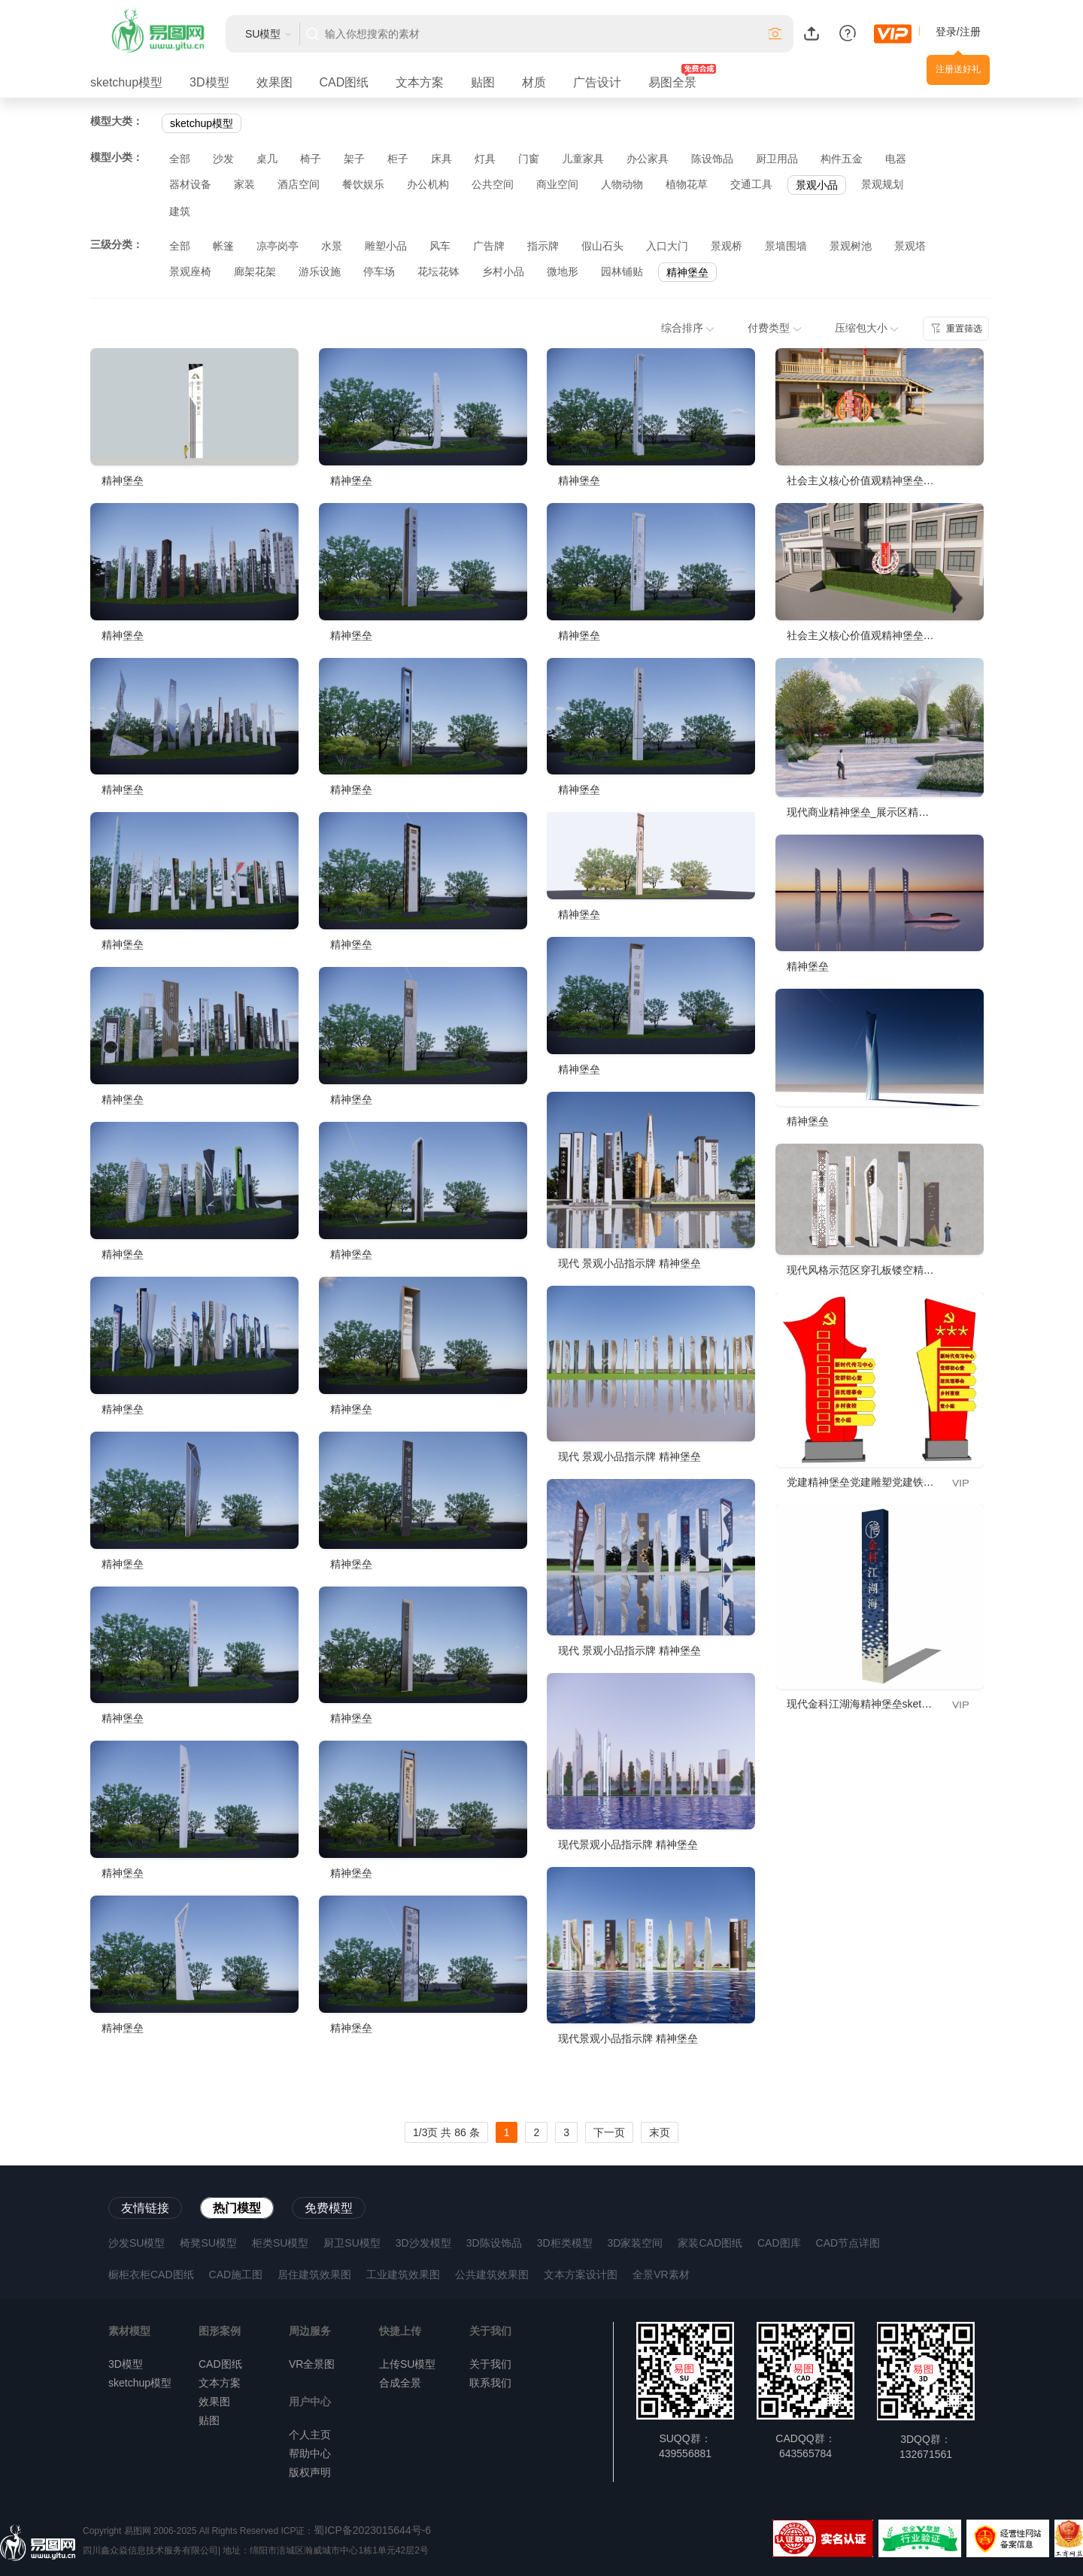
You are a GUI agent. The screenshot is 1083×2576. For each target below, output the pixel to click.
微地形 (562, 271)
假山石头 (602, 246)
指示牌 (543, 246)
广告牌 (489, 246)
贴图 (483, 82)
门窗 (528, 159)
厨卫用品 (777, 159)
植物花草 (687, 184)
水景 (331, 246)
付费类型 (775, 328)
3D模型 (209, 82)
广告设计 (597, 82)
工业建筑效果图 (403, 2274)
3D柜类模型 (565, 2243)
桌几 (267, 159)
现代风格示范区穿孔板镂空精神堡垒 (871, 1270)
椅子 (310, 159)
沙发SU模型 (136, 2243)
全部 (179, 159)
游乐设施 (320, 271)
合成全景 (400, 2383)
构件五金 (842, 159)
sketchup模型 (126, 82)
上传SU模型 (407, 2364)
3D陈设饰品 (494, 2243)
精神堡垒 (687, 272)
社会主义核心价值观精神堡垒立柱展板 (876, 480)
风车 (439, 246)
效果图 (274, 82)
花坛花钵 (438, 271)
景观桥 (726, 246)
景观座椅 (190, 271)
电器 (895, 159)
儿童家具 (583, 159)
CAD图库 (779, 2243)
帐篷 (223, 246)
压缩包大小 (867, 328)
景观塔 (910, 246)
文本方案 (420, 82)
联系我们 (490, 2383)
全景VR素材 (661, 2274)
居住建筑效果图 (314, 2274)
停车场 (379, 271)
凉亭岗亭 (277, 246)
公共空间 (493, 184)
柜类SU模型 (280, 2243)
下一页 (609, 2132)
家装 (244, 184)
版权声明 (310, 2472)
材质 (534, 82)
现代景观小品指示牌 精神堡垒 (628, 1844)
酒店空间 (299, 184)
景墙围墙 (786, 246)
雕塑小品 (386, 246)
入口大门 (667, 246)
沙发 (223, 159)
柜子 (397, 159)
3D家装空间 (635, 2243)
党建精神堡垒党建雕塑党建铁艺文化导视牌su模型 (903, 1482)
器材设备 (190, 184)
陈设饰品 (712, 159)
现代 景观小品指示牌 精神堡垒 (629, 1263)
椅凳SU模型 (208, 2243)
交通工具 (751, 184)
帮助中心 (310, 2453)
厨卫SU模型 (351, 2243)
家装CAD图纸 (710, 2243)
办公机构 (428, 184)
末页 (659, 2132)
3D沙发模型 (423, 2243)
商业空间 (557, 184)
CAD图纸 (344, 82)
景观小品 (817, 185)
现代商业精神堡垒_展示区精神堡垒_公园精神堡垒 (903, 812)
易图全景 (672, 82)
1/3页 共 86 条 (446, 2132)
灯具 (485, 159)
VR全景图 (312, 2364)
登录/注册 (958, 32)
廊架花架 (255, 271)
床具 (441, 159)
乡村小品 (503, 271)
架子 (354, 159)
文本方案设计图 (580, 2274)
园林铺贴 (622, 271)
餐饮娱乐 (363, 184)
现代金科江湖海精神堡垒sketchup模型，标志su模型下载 (919, 1704)
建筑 (179, 211)
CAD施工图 (236, 2274)
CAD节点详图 (848, 2243)
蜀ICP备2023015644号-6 (372, 2530)
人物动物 (622, 184)
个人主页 (310, 2435)
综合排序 (688, 328)
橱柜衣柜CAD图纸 (151, 2274)
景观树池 (851, 246)
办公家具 (647, 159)
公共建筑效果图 (492, 2274)
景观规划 (882, 184)
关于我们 (490, 2364)
